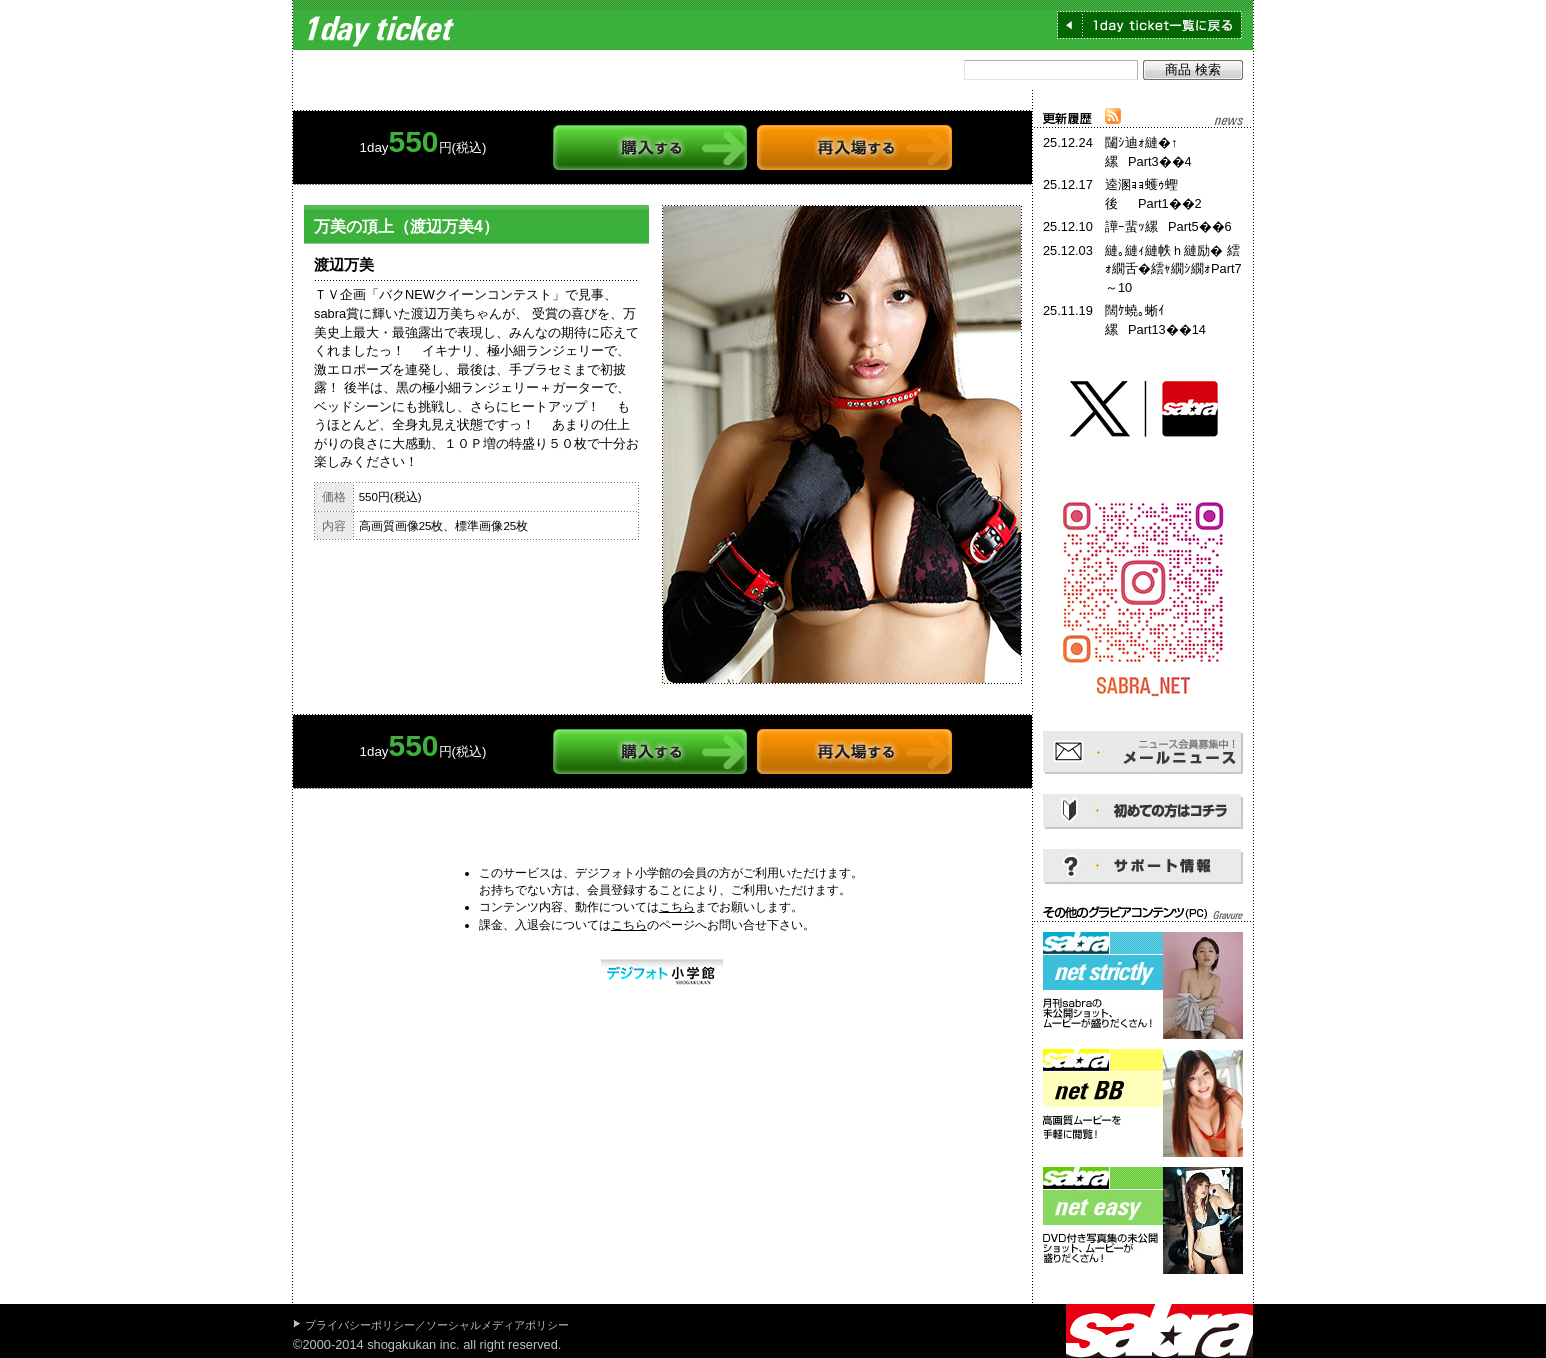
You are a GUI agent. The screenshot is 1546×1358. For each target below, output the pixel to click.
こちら (677, 907)
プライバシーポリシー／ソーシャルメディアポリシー (437, 1325)
